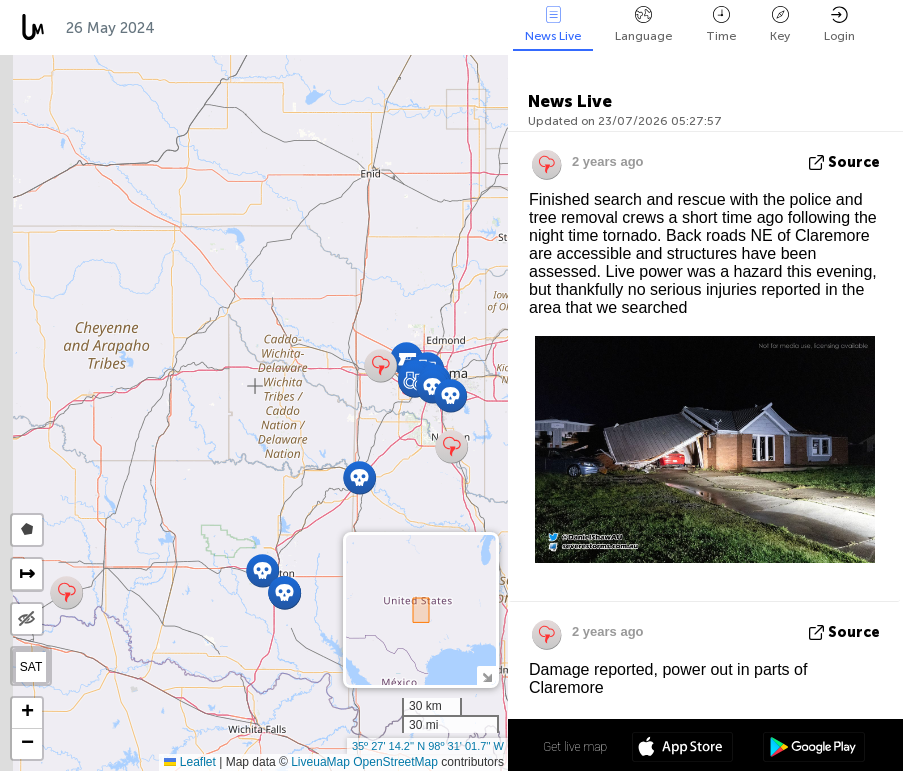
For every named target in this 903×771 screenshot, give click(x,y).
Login (839, 24)
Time (721, 24)
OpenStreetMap (395, 762)
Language (643, 24)
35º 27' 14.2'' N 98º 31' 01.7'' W (428, 746)
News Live (553, 24)
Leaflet (189, 762)
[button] (359, 477)
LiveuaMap (320, 762)
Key (780, 24)
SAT (31, 667)
